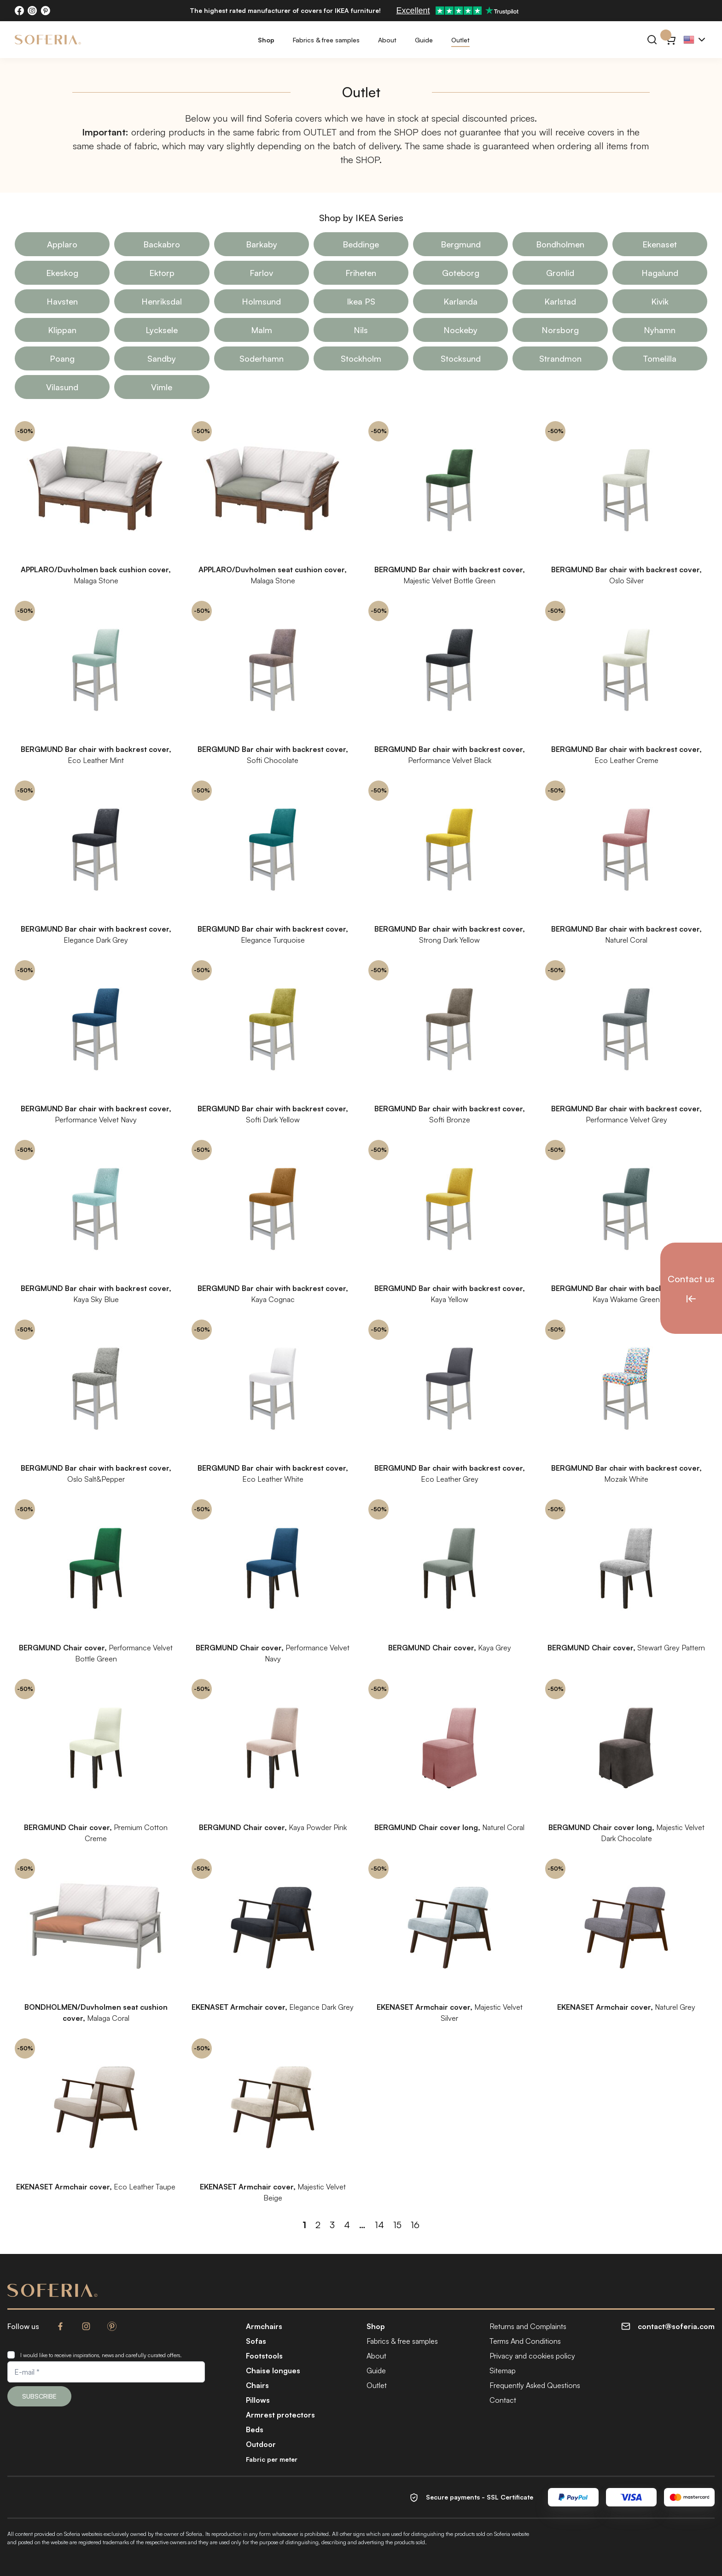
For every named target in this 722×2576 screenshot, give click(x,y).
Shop (266, 40)
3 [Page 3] (332, 2224)
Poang (62, 358)
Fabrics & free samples (326, 40)
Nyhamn (659, 330)
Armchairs (264, 2326)
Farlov (261, 273)
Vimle (161, 387)
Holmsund (261, 301)
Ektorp (162, 273)
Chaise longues (273, 2370)
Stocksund (461, 358)
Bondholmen (560, 244)
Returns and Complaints (527, 2326)
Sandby (161, 358)
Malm (261, 330)
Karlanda (460, 301)
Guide (424, 40)
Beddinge (361, 244)
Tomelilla (659, 358)
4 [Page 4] (347, 2224)
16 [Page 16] (415, 2224)
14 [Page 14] (379, 2224)
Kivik (660, 301)
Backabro (161, 244)
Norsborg (560, 330)
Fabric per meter (271, 2459)
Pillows (258, 2400)
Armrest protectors (280, 2414)
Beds (254, 2429)
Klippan (62, 330)
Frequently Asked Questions (534, 2385)
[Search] (652, 39)
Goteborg (460, 273)
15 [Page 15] (397, 2224)
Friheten (360, 273)
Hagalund (659, 273)
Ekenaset (659, 244)
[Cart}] (670, 39)
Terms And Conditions (525, 2341)
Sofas (256, 2341)
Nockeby (460, 330)
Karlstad (560, 301)
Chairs (257, 2385)
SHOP (406, 132)
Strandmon (560, 358)
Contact (502, 2400)
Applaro (62, 244)
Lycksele (162, 330)
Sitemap (502, 2370)
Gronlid (560, 273)
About (387, 40)
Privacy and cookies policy (532, 2355)
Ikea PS (361, 301)
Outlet (460, 40)
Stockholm (361, 358)
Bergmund (461, 244)
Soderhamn (261, 358)
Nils (361, 330)
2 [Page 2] (317, 2224)
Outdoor (261, 2444)
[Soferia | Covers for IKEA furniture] (48, 40)
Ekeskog (62, 273)
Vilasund (62, 387)
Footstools (264, 2355)
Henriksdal (161, 301)
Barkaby (261, 244)
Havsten (62, 301)
